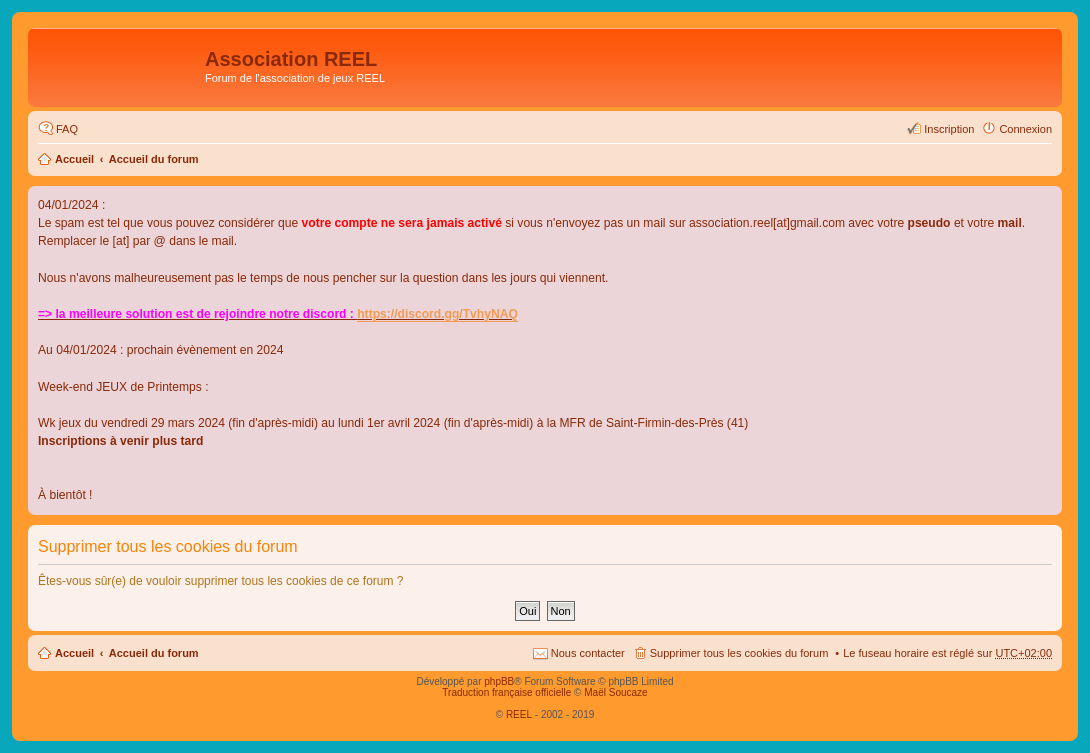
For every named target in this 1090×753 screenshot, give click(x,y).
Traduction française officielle (506, 692)
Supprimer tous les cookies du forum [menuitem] (739, 653)
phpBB (499, 681)
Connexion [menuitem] (1025, 129)
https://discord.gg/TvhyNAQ (437, 314)
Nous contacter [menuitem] (588, 653)
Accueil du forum (154, 159)
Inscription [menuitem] (949, 129)
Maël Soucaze (615, 692)
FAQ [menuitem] (67, 129)
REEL (519, 714)
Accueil (74, 159)
